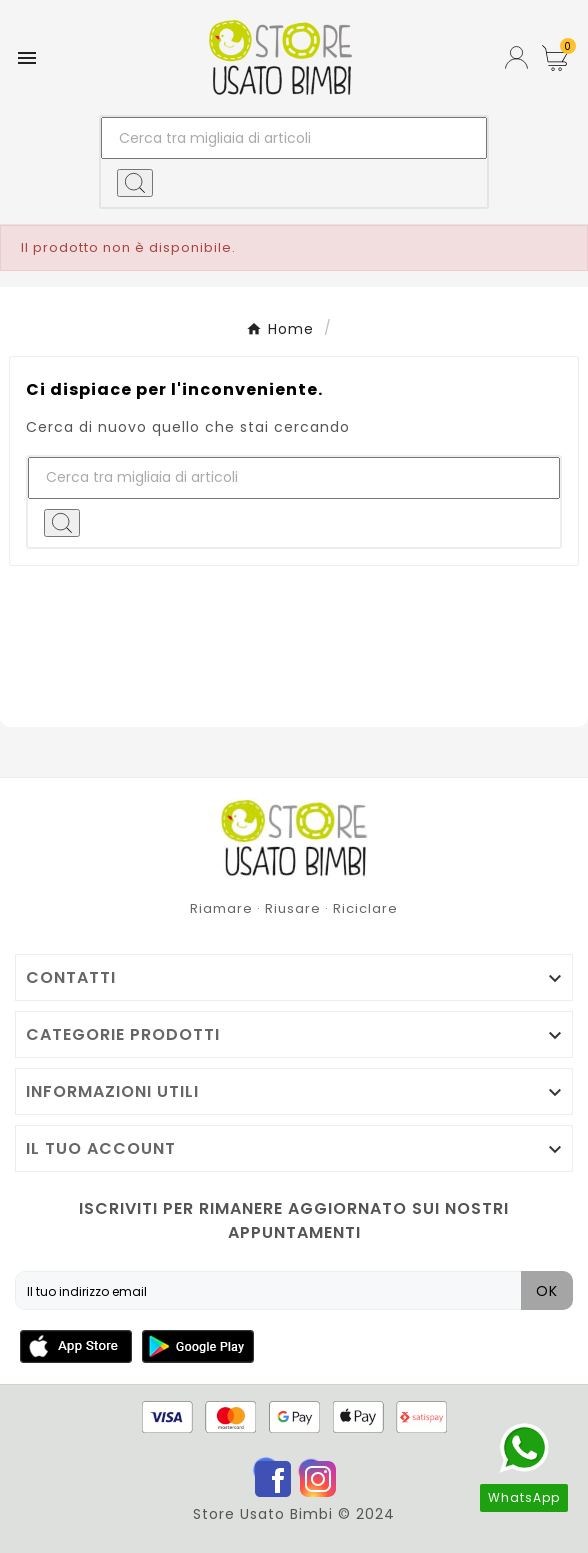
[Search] (135, 183)
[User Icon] (516, 57)
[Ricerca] (294, 138)
